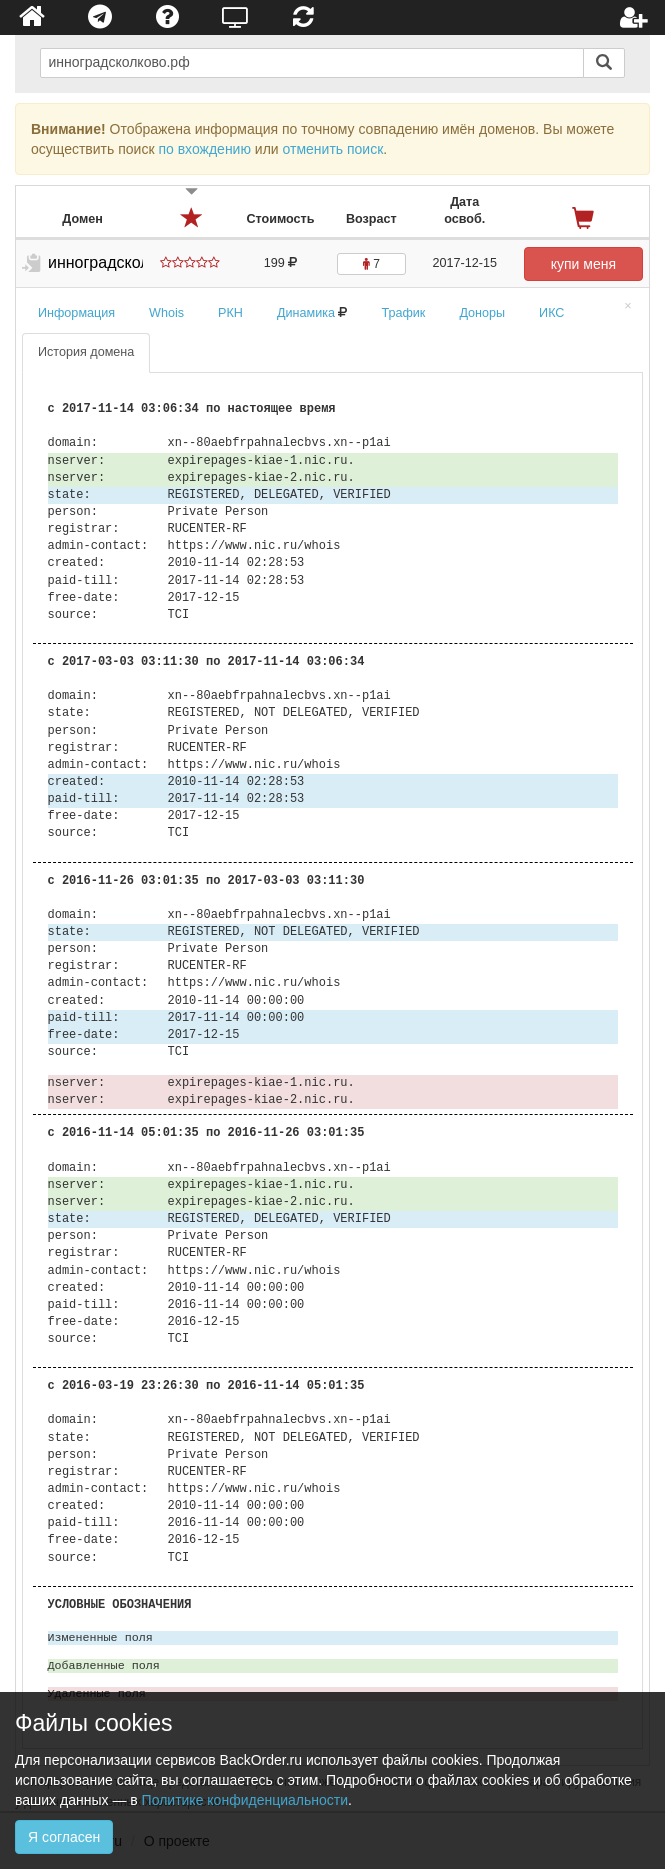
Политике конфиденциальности (245, 1800)
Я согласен (64, 1837)
